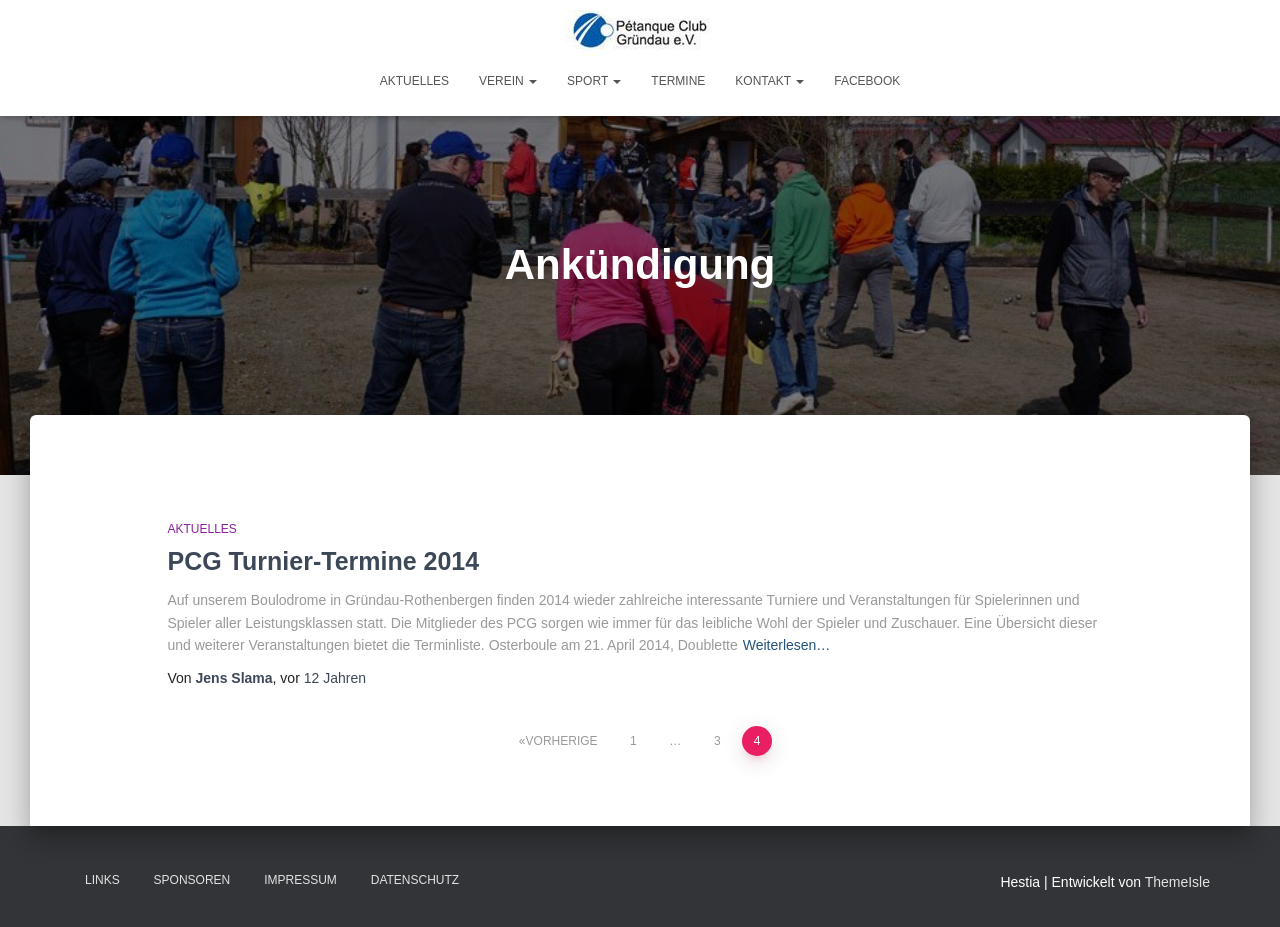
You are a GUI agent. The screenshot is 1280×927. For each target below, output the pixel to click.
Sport (594, 81)
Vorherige (562, 741)
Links (102, 880)
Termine (678, 81)
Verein (508, 81)
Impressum (300, 880)
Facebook (867, 81)
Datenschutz (415, 880)
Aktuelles (414, 81)
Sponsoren (192, 880)
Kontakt (769, 81)
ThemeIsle (1177, 882)
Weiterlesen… (787, 645)
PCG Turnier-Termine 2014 (324, 561)
